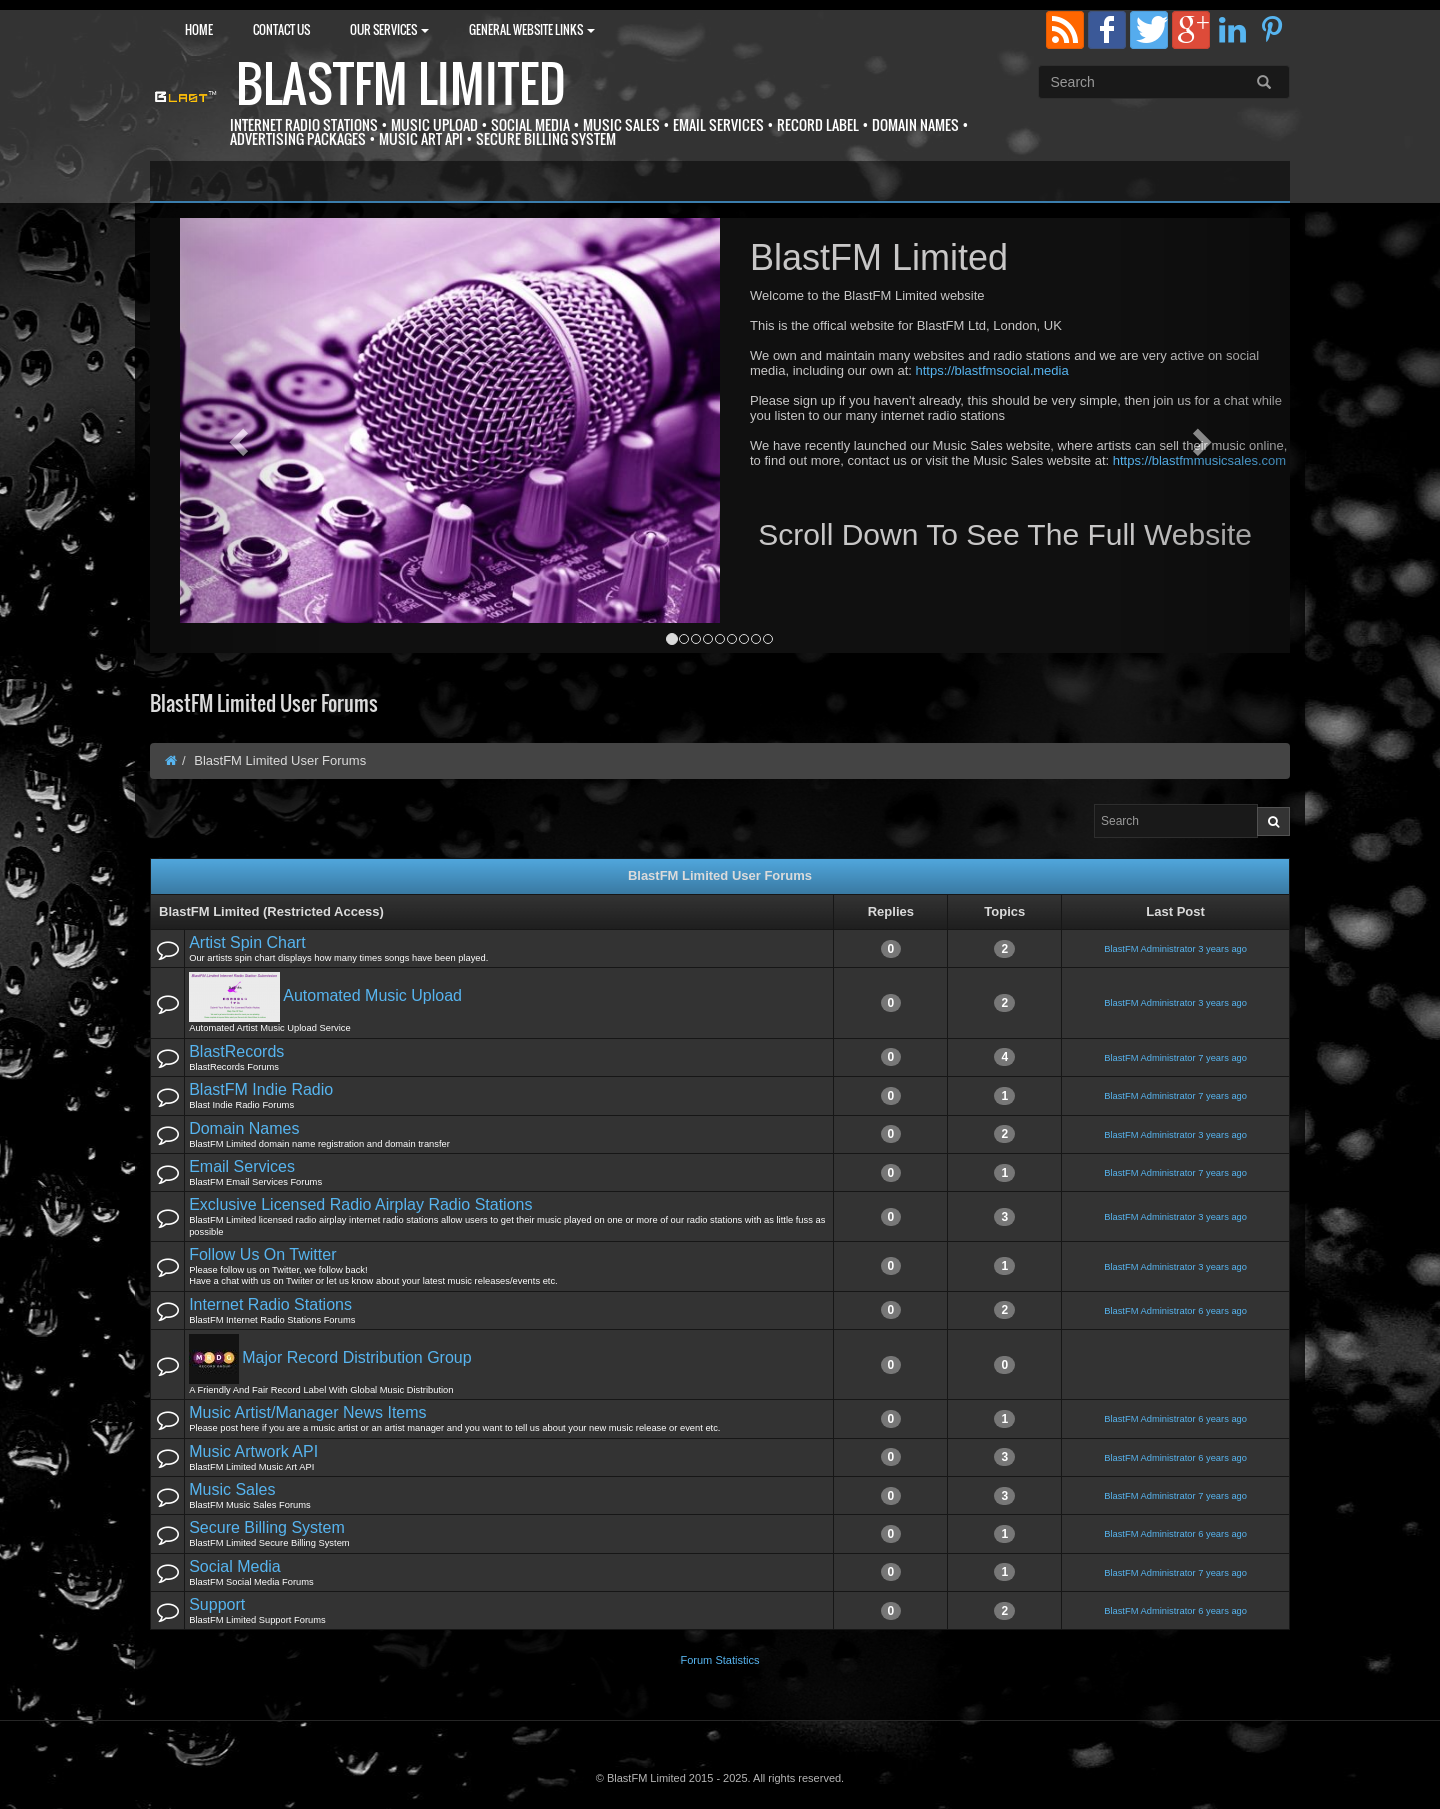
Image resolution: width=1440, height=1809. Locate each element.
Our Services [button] (389, 29)
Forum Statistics (719, 1660)
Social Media (235, 1566)
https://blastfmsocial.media (991, 370)
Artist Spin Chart (247, 942)
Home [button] (199, 29)
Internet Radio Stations (270, 1304)
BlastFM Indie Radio (261, 1089)
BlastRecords (236, 1051)
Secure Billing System (267, 1527)
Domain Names (244, 1128)
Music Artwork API (253, 1451)
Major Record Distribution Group (356, 1357)
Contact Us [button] (281, 29)
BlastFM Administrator (1149, 949)
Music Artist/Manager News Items (307, 1412)
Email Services (242, 1166)
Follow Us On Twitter (262, 1254)
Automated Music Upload (372, 996)
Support (217, 1604)
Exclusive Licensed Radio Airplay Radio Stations (360, 1204)
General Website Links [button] (532, 29)
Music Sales (232, 1489)
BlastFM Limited (401, 83)
